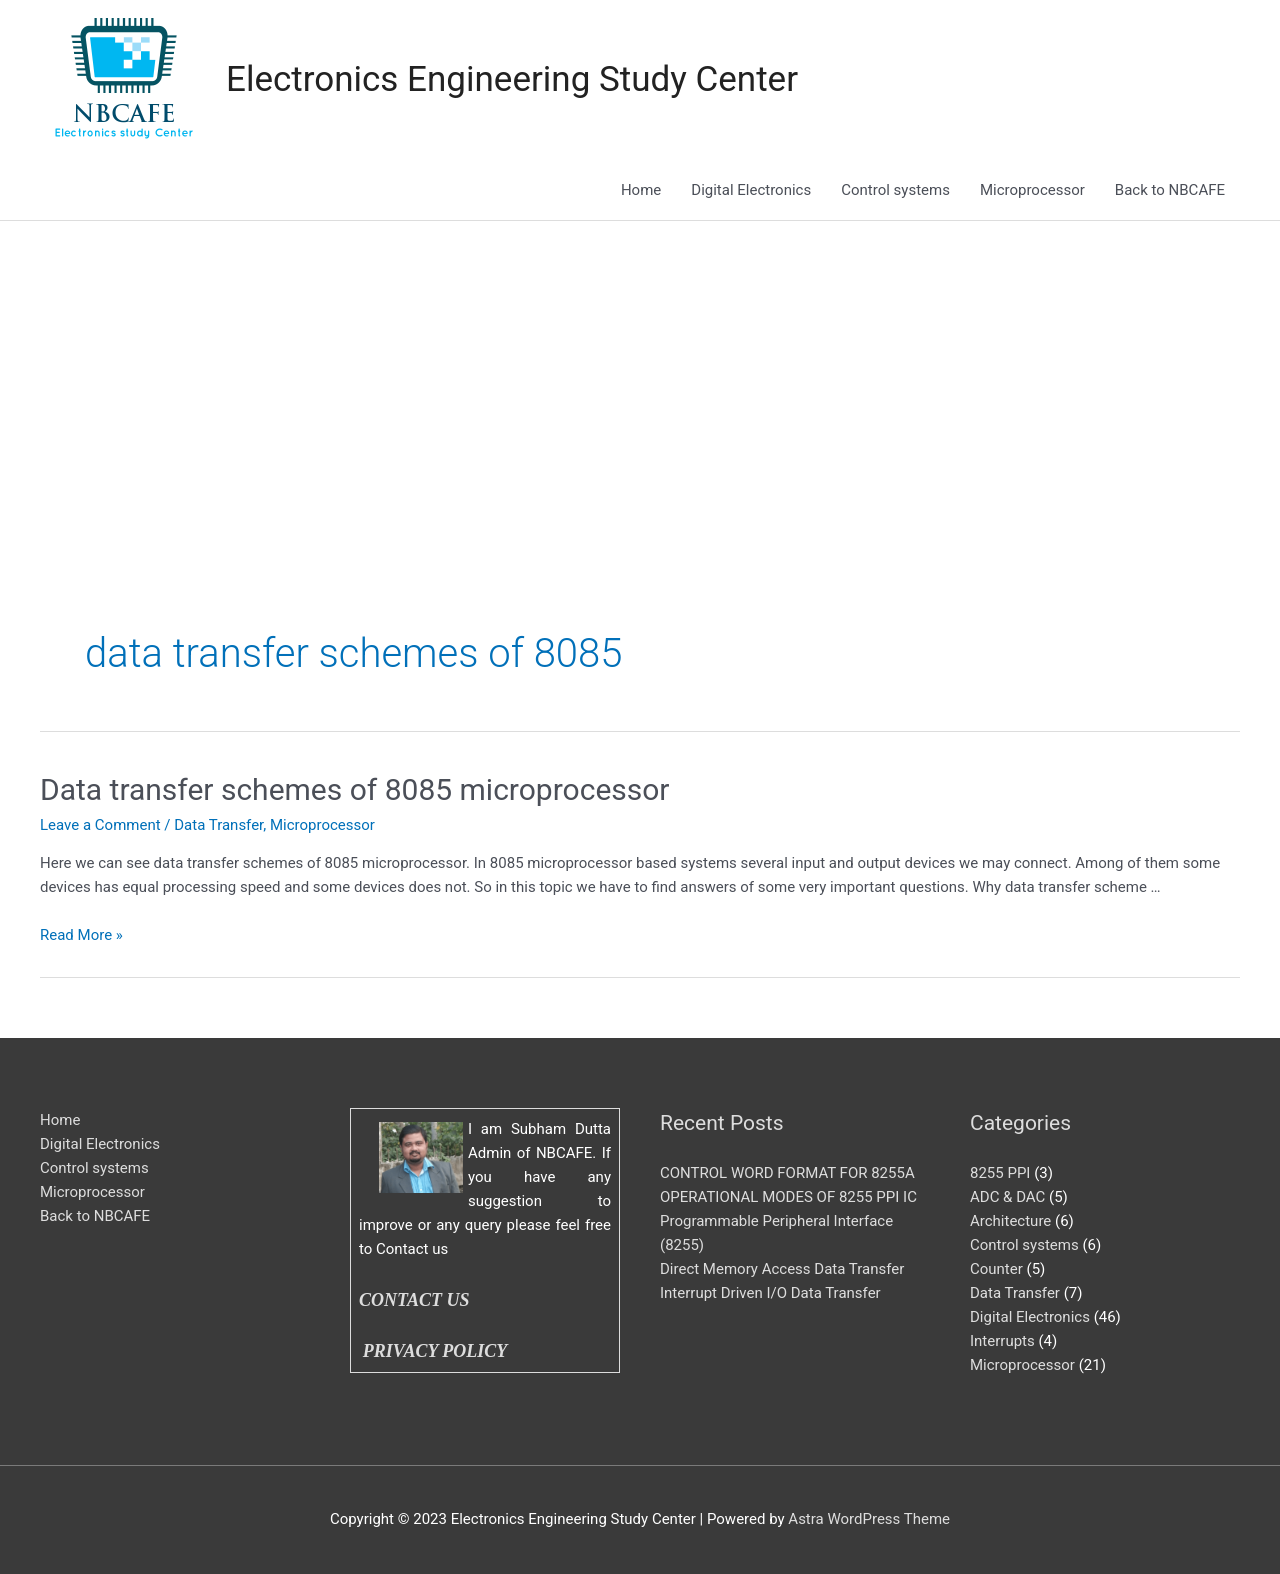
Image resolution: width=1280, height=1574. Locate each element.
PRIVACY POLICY (439, 1351)
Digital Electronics (751, 190)
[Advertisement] (640, 371)
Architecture (1010, 1221)
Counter (996, 1269)
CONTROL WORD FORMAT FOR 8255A (787, 1173)
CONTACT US (414, 1300)
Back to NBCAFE (1170, 190)
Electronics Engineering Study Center (512, 79)
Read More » (81, 935)
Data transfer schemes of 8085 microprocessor (355, 789)
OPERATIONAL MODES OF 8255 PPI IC (788, 1197)
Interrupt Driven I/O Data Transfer (770, 1293)
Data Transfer (218, 825)
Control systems (895, 190)
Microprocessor (1032, 190)
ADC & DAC (1007, 1197)
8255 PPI (1000, 1173)
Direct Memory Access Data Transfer (782, 1269)
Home (641, 190)
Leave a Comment (100, 825)
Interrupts (1002, 1341)
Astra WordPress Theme (869, 1519)
